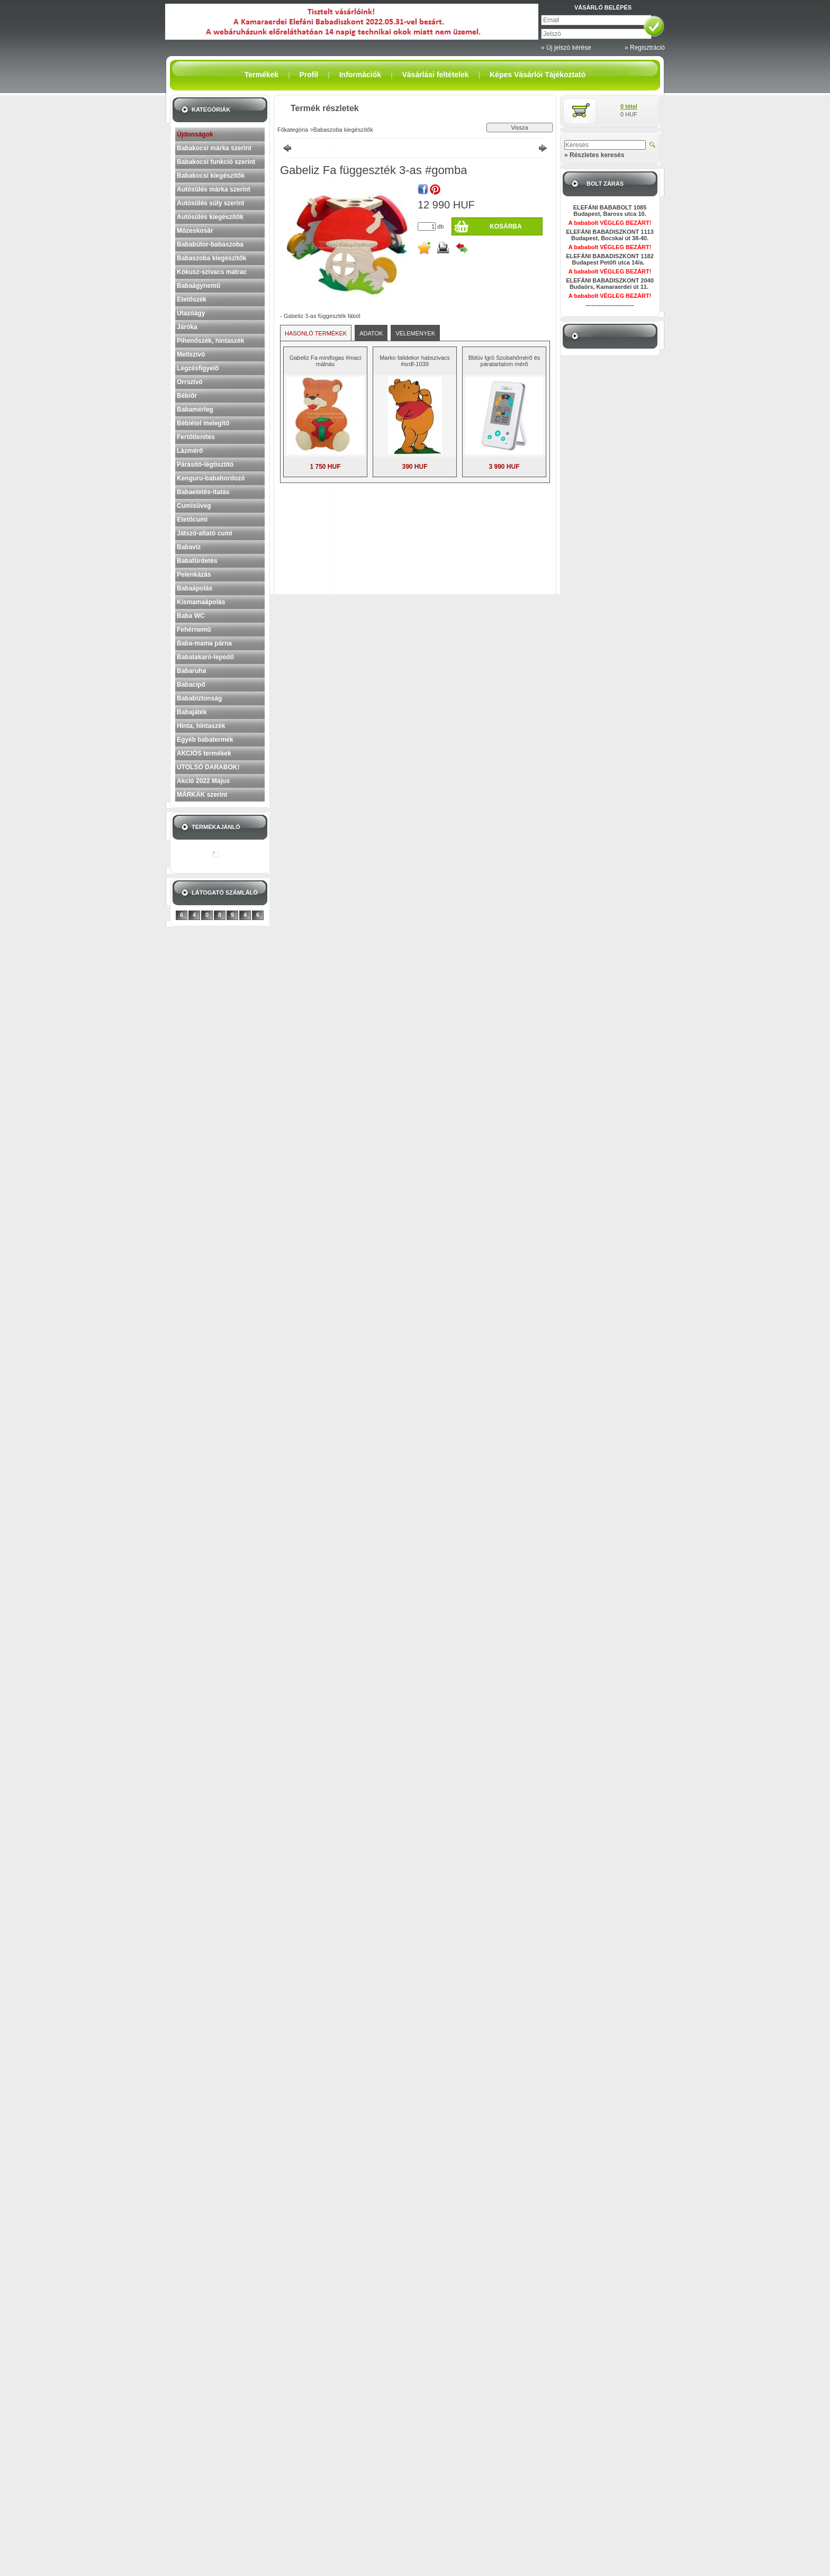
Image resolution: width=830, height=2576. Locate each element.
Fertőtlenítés (196, 437)
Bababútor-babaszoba (210, 244)
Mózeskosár (195, 230)
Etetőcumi (192, 519)
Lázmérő (190, 450)
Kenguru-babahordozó (211, 478)
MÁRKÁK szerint (202, 794)
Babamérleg (195, 409)
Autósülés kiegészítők (210, 217)
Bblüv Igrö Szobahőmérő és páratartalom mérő (504, 360)
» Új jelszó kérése (566, 47)
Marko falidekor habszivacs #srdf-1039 (415, 360)
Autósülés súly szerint (210, 203)
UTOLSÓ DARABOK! (208, 767)
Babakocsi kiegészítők (211, 175)
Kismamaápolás (201, 602)
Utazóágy (191, 313)
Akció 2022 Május (203, 781)
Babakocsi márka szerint (214, 148)
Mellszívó (191, 354)
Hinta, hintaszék (201, 726)
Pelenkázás (194, 574)
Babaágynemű (198, 285)
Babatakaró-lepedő (205, 657)
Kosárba (506, 226)
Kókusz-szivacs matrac (212, 272)
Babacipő (191, 684)
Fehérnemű (194, 629)
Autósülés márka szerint (213, 189)
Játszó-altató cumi (204, 533)
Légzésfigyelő (198, 368)
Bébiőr (187, 395)
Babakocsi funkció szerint (216, 162)
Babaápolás (194, 588)
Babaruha (191, 671)
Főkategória (292, 129)
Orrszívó (190, 382)
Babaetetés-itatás (203, 492)
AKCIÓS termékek (204, 753)
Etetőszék (191, 299)
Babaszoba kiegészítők (211, 258)
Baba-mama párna (204, 643)
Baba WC (191, 616)
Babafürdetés (197, 561)
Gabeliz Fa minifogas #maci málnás (326, 360)
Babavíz (189, 547)
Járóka (187, 327)
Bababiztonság (199, 698)
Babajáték (192, 712)
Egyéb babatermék (205, 739)
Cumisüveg (194, 505)
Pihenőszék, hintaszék (210, 340)
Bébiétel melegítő (203, 423)
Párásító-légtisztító (205, 464)
